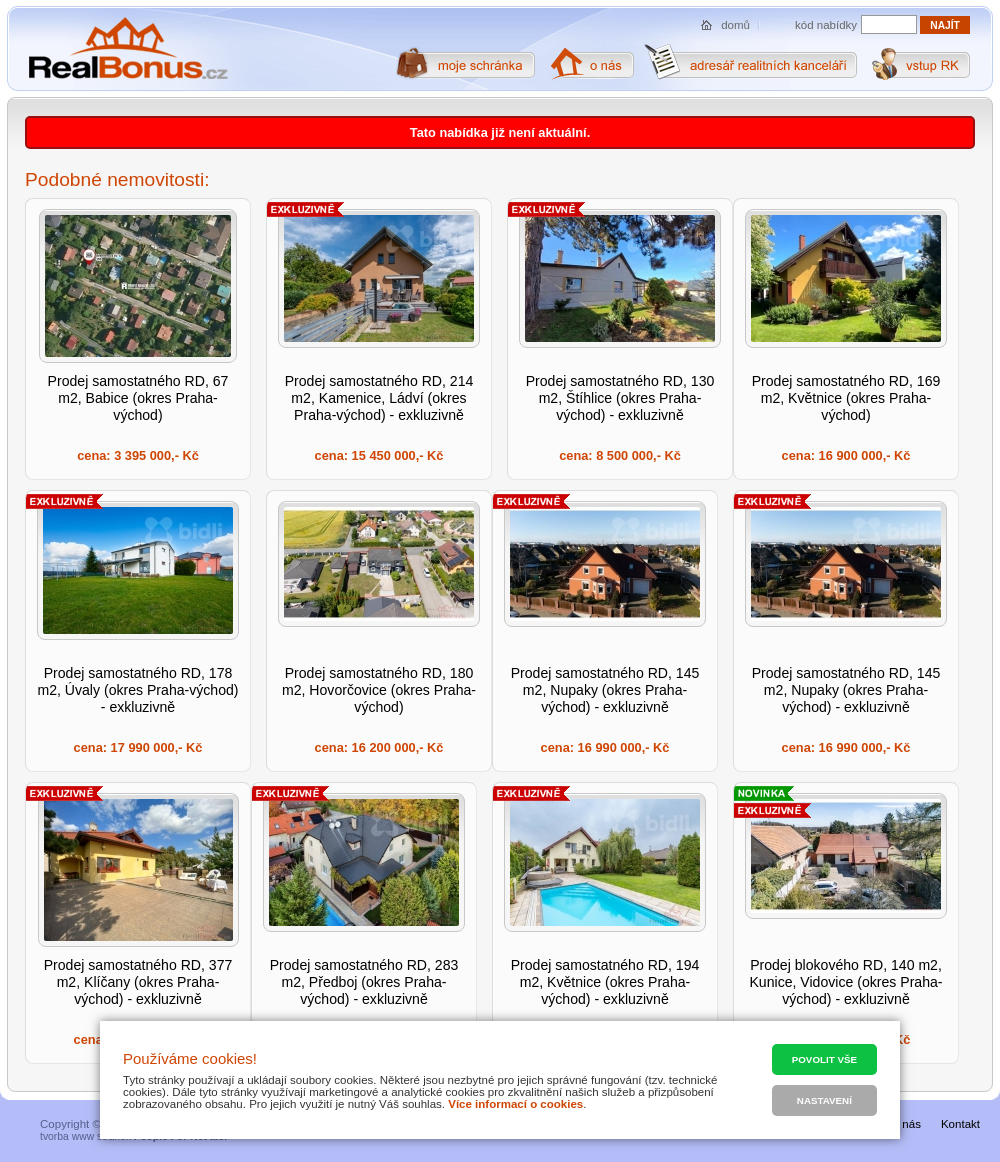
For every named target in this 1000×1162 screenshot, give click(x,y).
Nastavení (824, 1100)
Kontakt (960, 1124)
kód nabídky (826, 25)
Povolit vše (824, 1059)
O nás (905, 1124)
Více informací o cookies (515, 1104)
